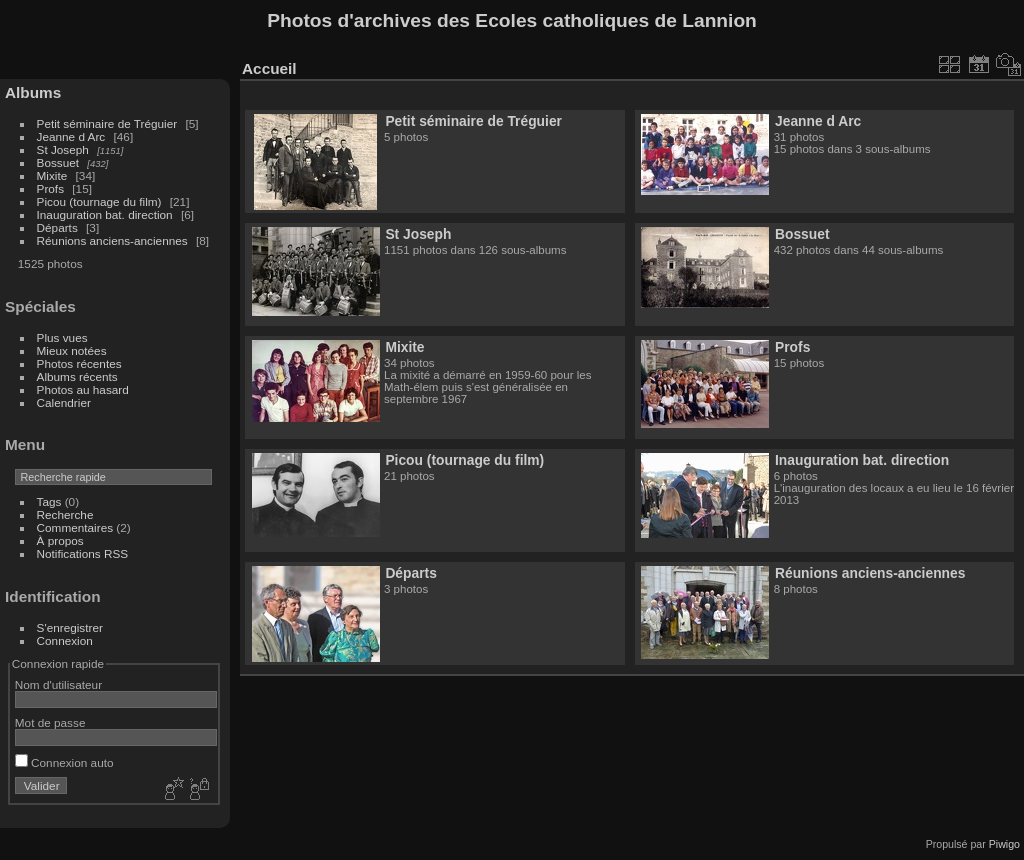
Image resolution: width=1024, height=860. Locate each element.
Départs (57, 227)
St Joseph (63, 149)
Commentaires (75, 527)
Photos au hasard (83, 389)
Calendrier (64, 402)
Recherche (65, 514)
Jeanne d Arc (71, 136)
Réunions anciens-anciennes (112, 240)
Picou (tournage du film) (99, 201)
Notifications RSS (83, 553)
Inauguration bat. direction (105, 214)
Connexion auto (64, 762)
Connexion (65, 640)
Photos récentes (79, 363)
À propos (60, 540)
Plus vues (62, 337)
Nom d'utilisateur (58, 684)
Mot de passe (50, 722)
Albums (33, 92)
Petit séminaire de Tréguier (107, 123)
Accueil (269, 68)
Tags (49, 501)
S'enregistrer (70, 627)
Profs (50, 188)
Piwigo (1004, 844)
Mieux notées (72, 350)
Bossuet (58, 162)
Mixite (52, 175)
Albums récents (77, 376)
